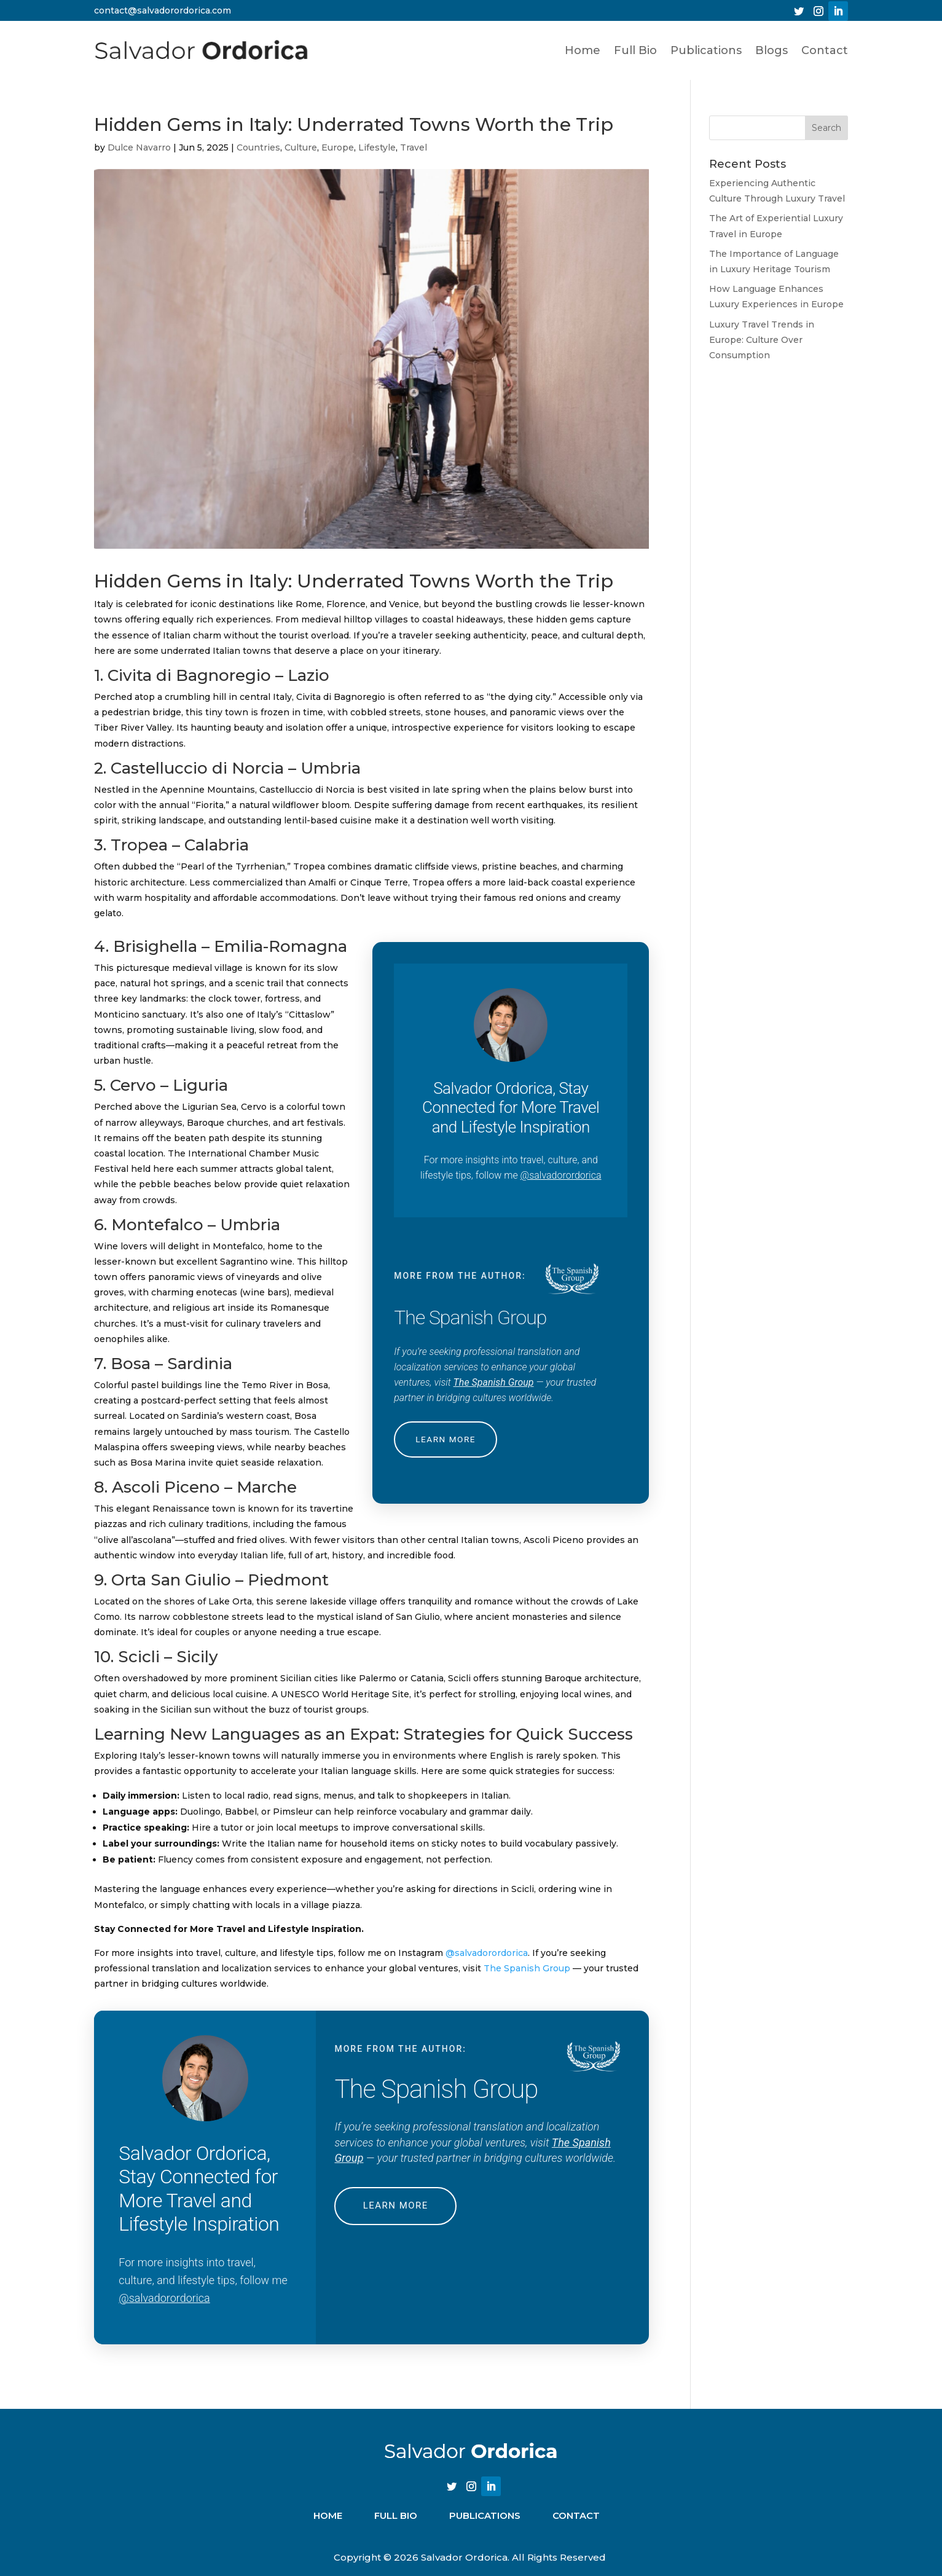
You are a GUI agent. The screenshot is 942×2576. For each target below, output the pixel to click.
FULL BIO (395, 2515)
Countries (258, 147)
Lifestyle (377, 147)
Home (582, 50)
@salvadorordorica (561, 1175)
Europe (337, 147)
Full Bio (635, 50)
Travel (413, 147)
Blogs (771, 50)
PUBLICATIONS (484, 2515)
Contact (824, 50)
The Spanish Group (493, 1382)
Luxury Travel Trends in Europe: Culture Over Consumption (761, 340)
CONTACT (576, 2515)
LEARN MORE (447, 1439)
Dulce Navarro (139, 147)
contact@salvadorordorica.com (162, 10)
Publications (706, 50)
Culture (301, 147)
